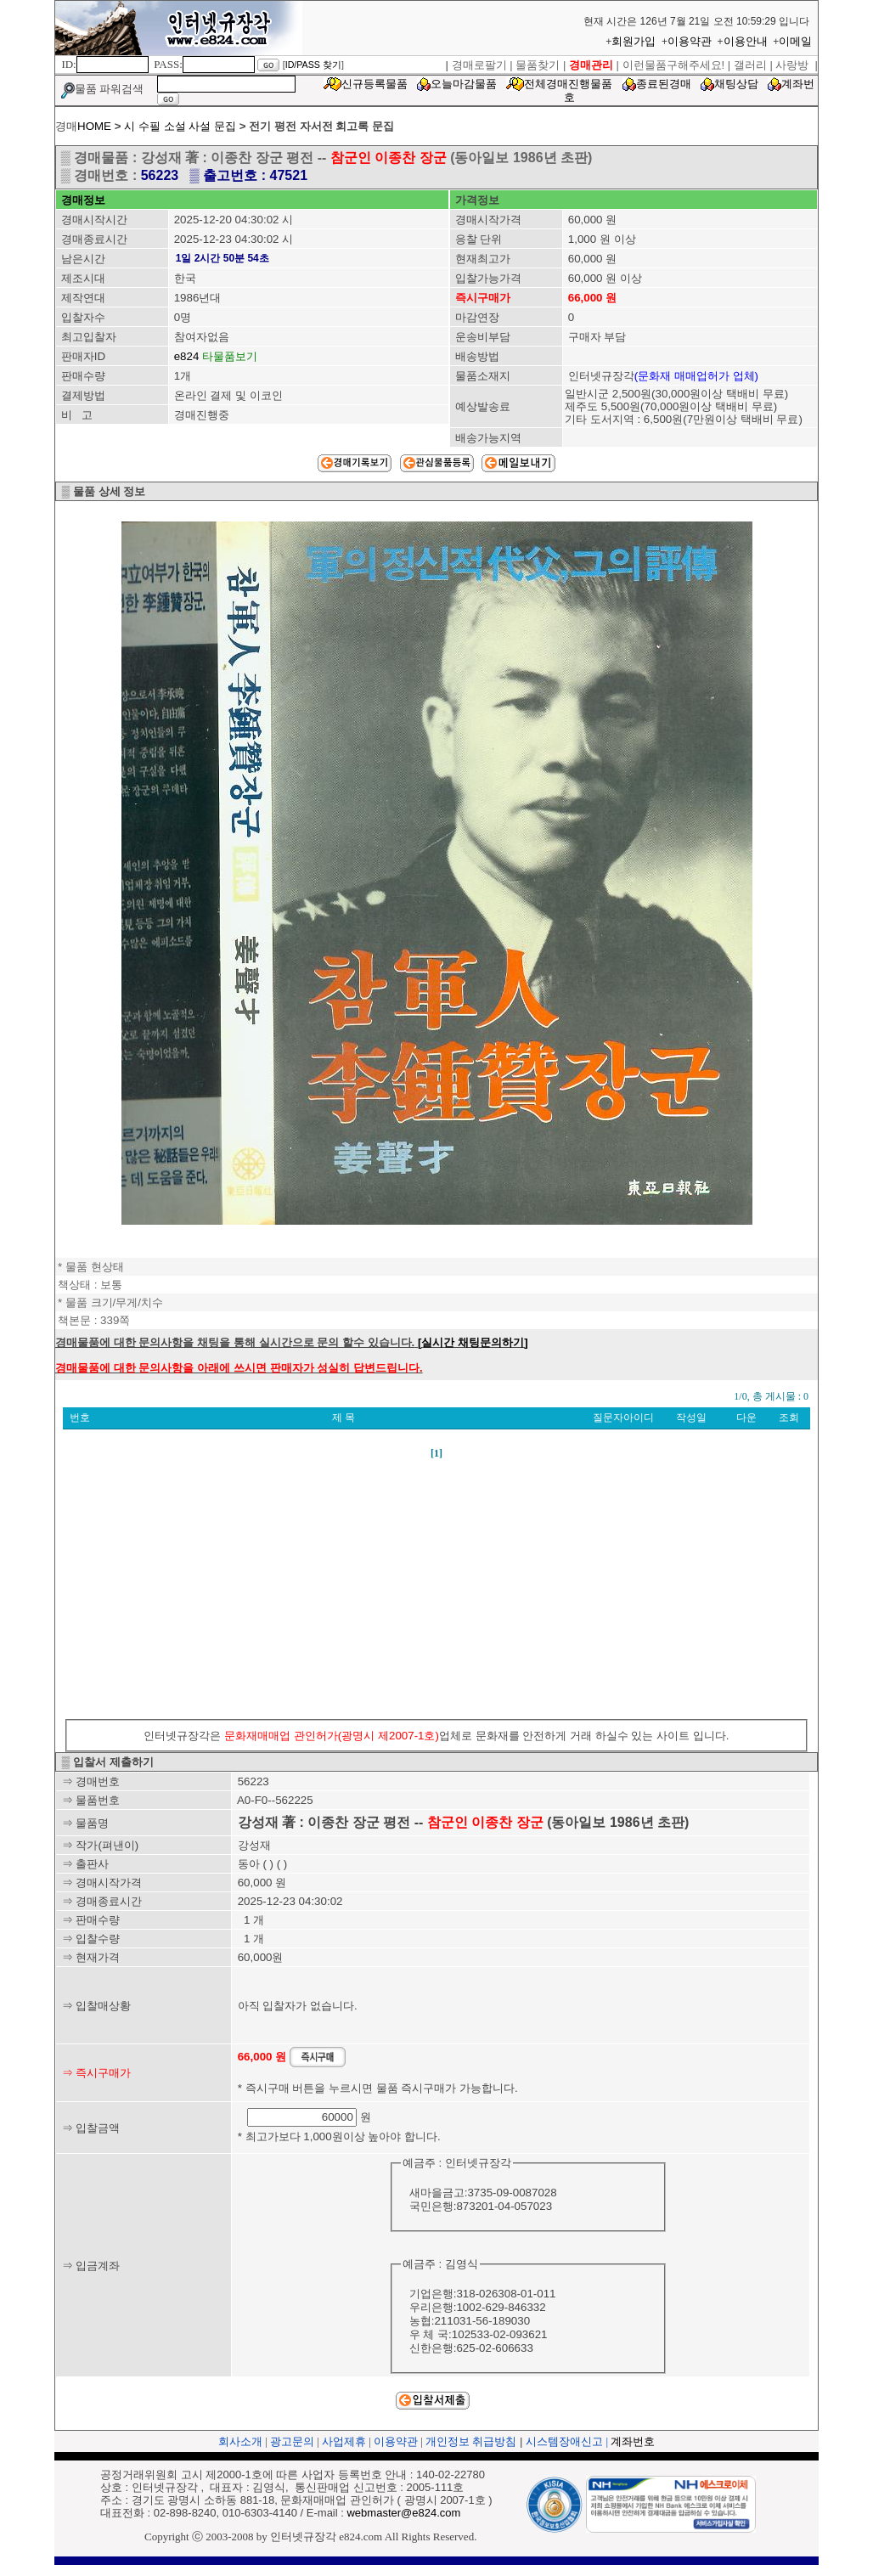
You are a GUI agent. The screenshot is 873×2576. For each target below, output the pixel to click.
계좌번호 (633, 2441)
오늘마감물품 (464, 83)
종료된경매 (663, 83)
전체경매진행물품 (568, 83)
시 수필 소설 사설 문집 (180, 126)
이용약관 (689, 41)
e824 (187, 356)
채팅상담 (736, 83)
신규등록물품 (374, 83)
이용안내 (746, 41)
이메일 (795, 41)
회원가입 (633, 41)
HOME (94, 126)
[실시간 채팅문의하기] (473, 1342)
